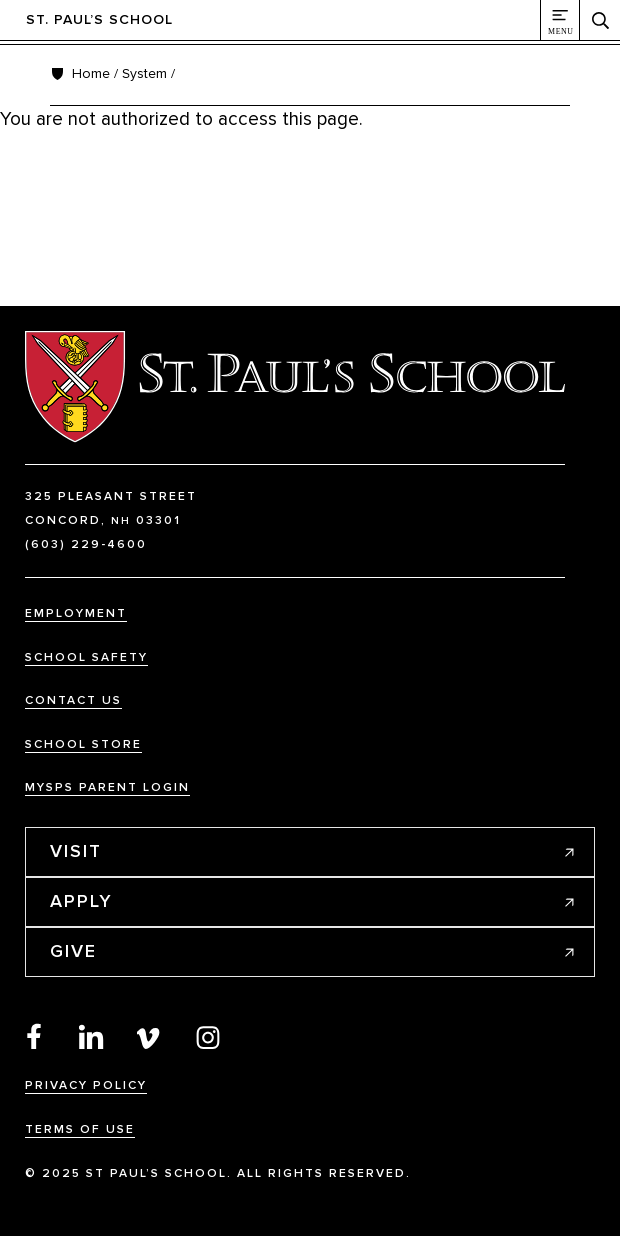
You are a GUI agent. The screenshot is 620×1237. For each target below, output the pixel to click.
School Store (83, 744)
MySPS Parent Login (107, 787)
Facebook (34, 1036)
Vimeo (150, 1036)
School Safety (86, 657)
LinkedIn (92, 1036)
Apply (81, 901)
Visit (76, 851)
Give (73, 951)
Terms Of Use (80, 1129)
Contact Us (73, 700)
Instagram (208, 1036)
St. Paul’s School (99, 19)
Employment (76, 613)
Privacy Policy (86, 1085)
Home (91, 73)
